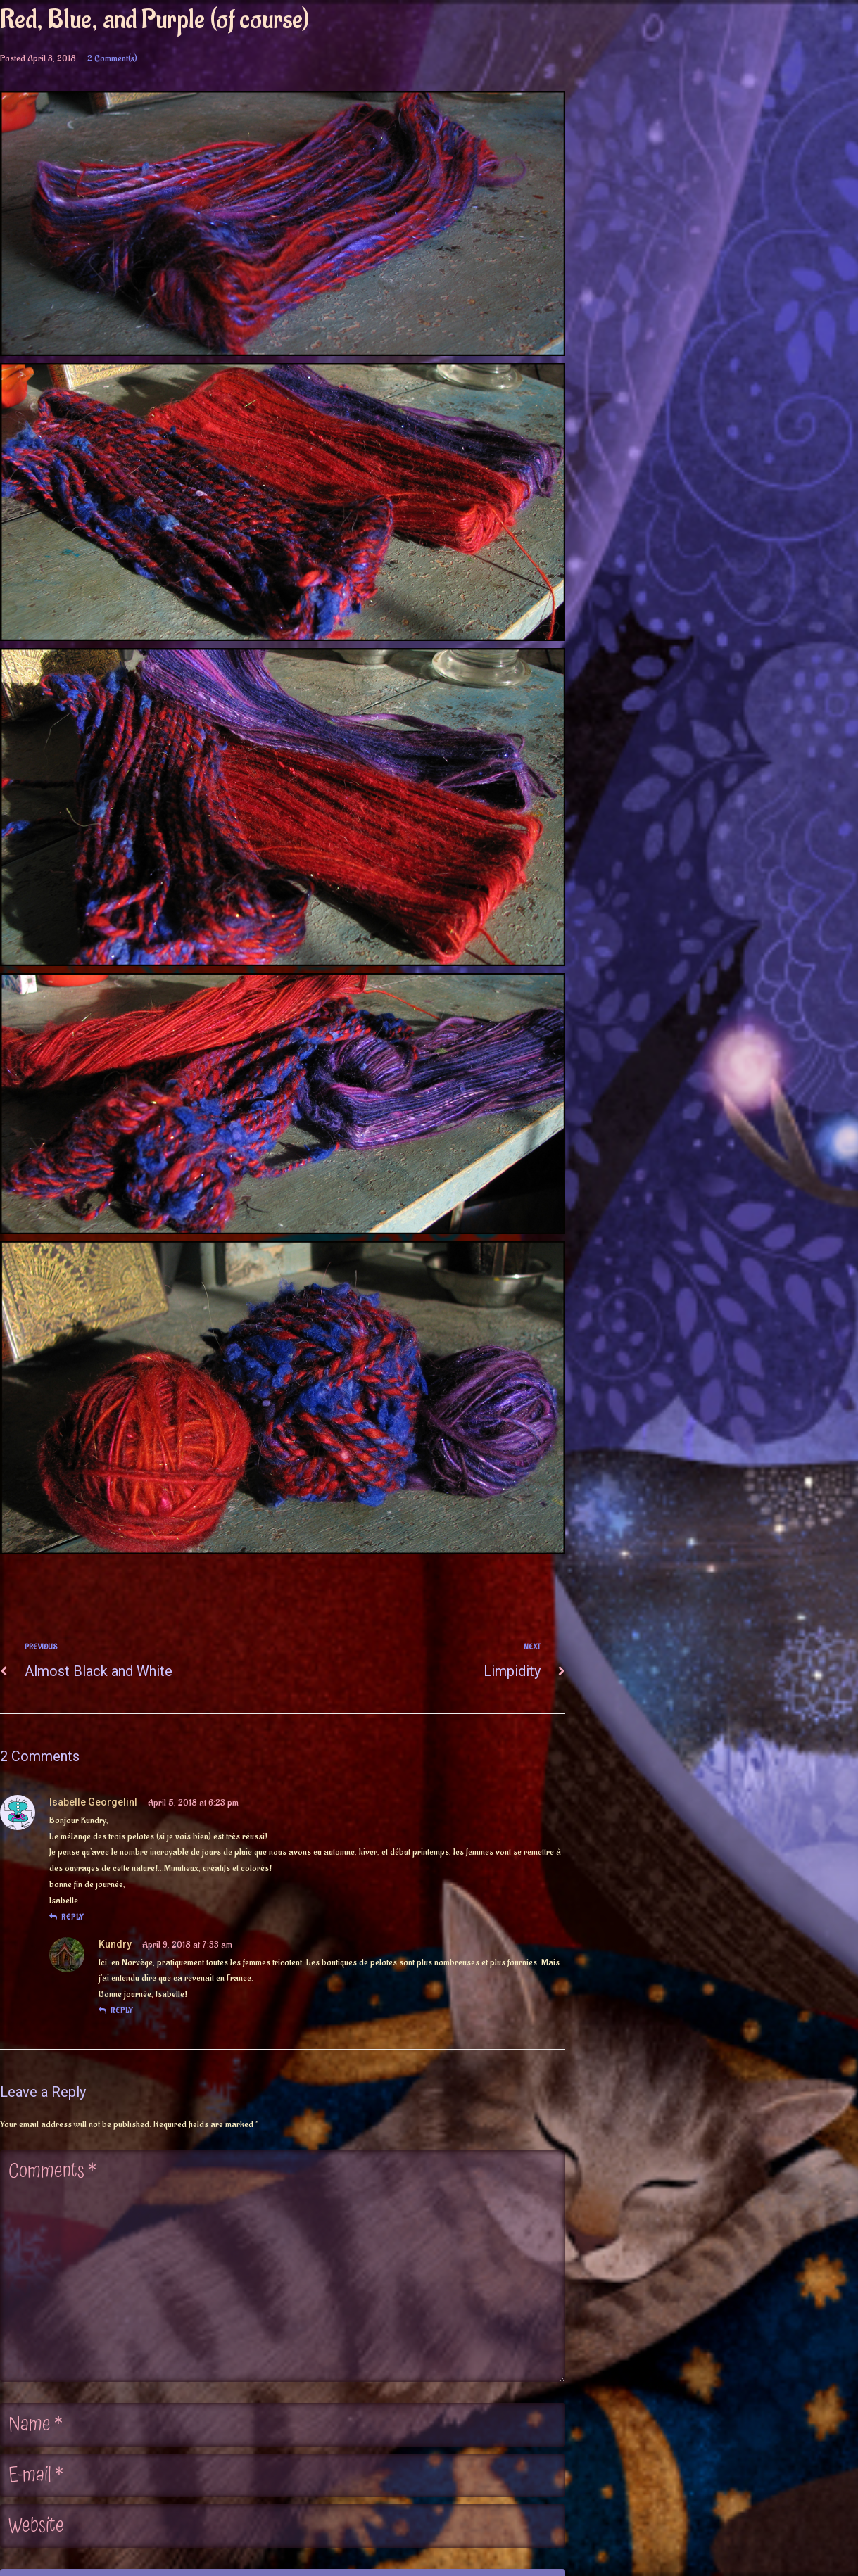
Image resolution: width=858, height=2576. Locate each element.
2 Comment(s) (112, 58)
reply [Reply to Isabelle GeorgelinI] (66, 1917)
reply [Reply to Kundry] (116, 2011)
